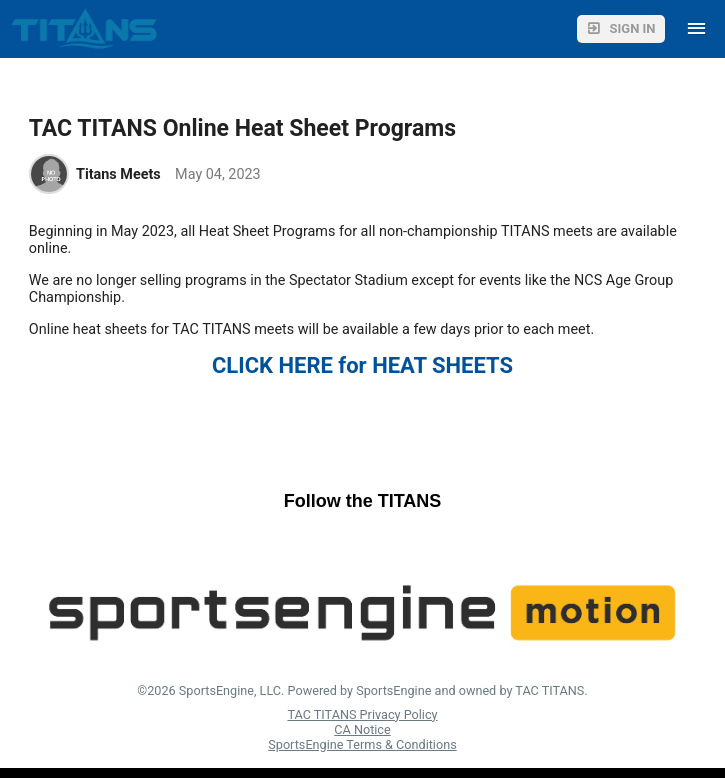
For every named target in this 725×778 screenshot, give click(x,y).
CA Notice (362, 729)
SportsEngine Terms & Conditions (362, 744)
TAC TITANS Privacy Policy (362, 714)
